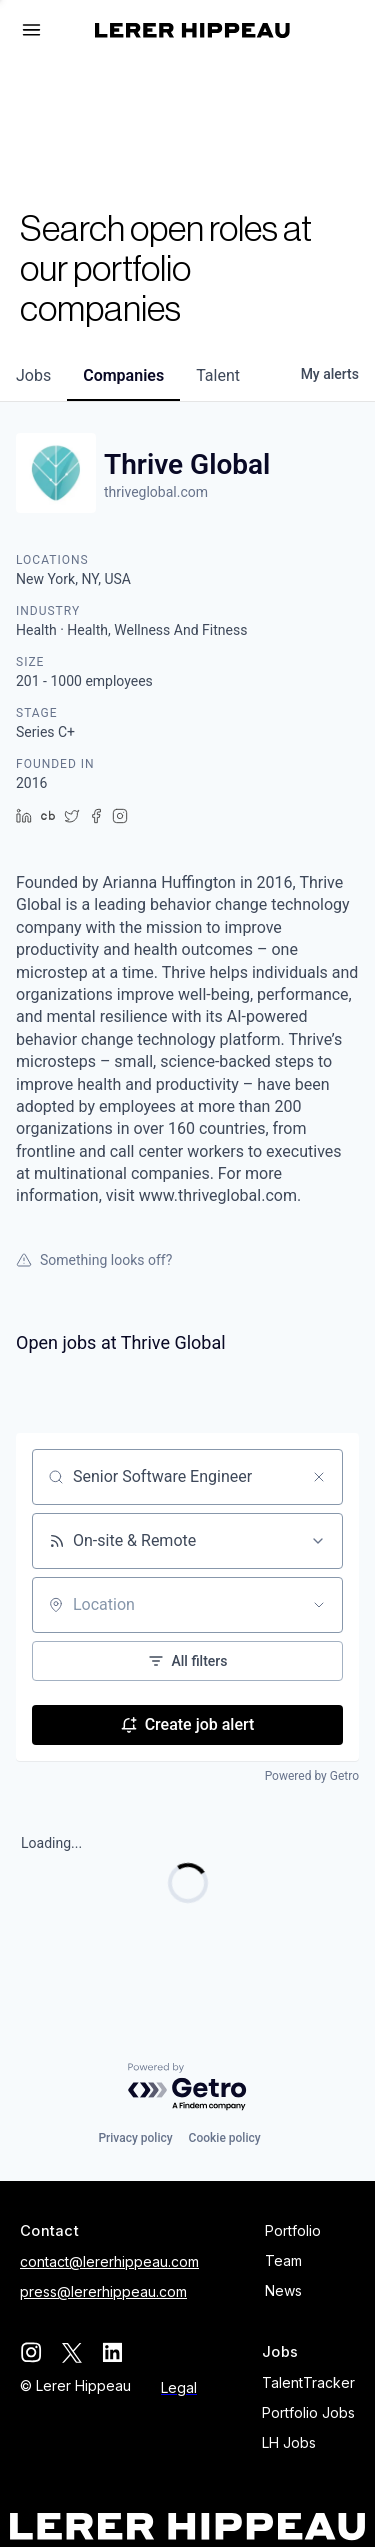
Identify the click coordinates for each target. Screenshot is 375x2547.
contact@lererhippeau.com (109, 2261)
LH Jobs (289, 2442)
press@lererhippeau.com (103, 2291)
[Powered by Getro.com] (188, 2087)
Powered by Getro (312, 1776)
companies (123, 375)
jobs (33, 375)
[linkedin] (112, 2352)
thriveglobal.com (156, 492)
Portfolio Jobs (308, 2412)
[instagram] (30, 2352)
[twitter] (71, 2352)
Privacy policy (135, 2138)
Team (283, 2260)
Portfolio (293, 2230)
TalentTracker (308, 2382)
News (283, 2290)
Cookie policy (225, 2138)
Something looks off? (94, 1260)
